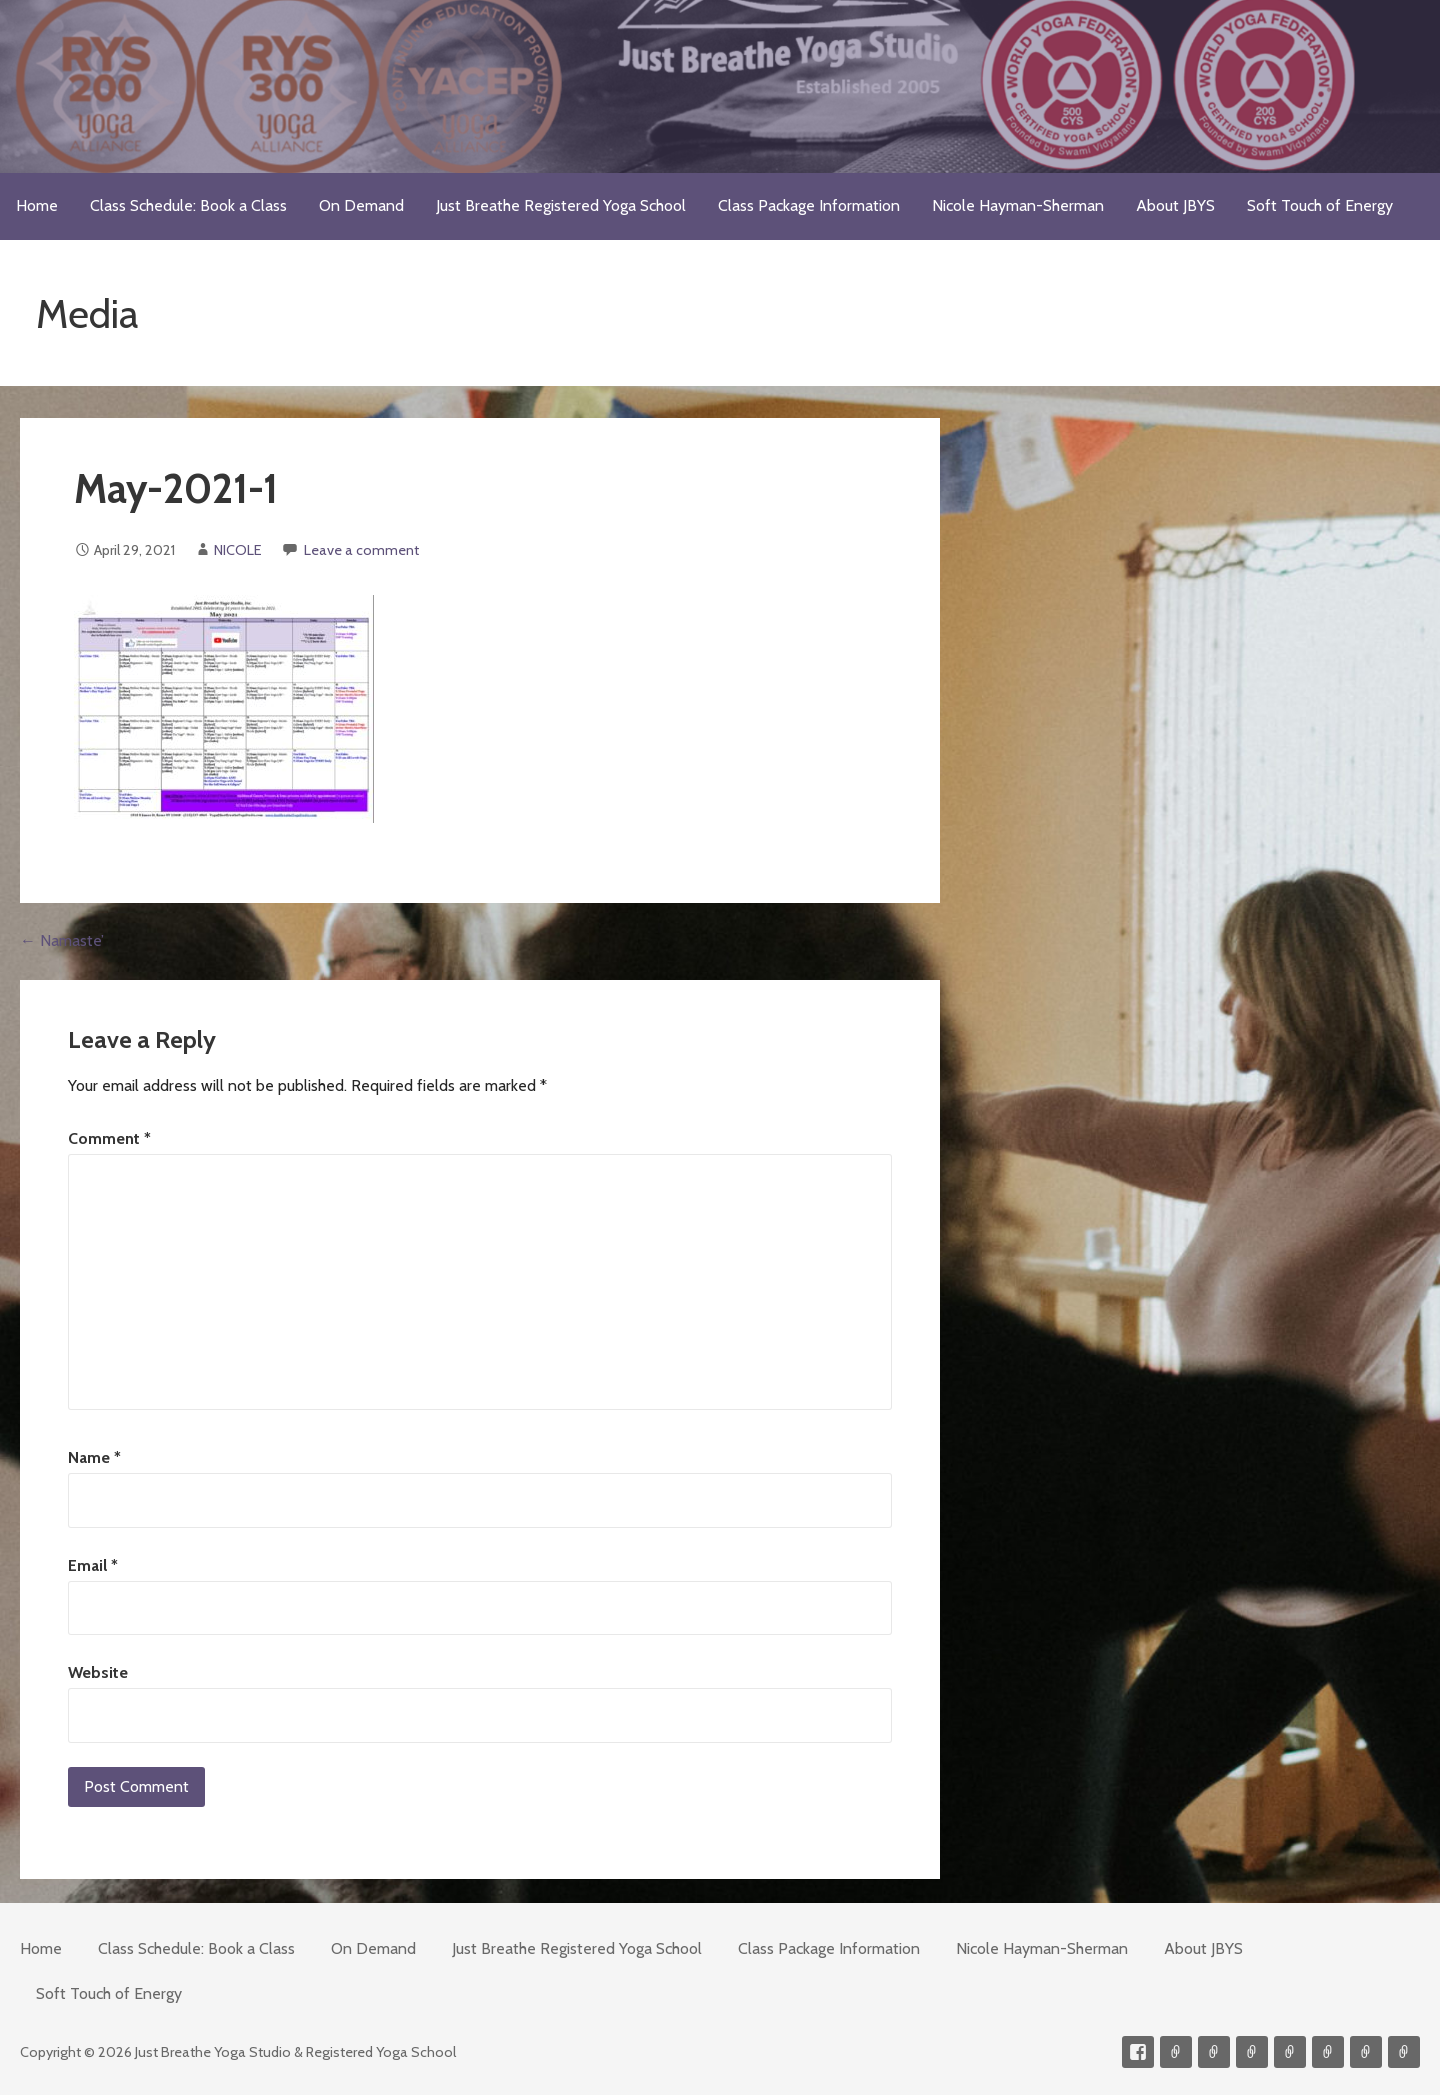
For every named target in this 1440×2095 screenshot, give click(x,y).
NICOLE (238, 550)
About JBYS (1175, 205)
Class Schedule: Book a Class (188, 205)
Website (98, 1672)
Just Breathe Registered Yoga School (561, 205)
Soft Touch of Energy (1320, 205)
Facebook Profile (1138, 2052)
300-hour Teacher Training (1252, 2052)
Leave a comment (361, 550)
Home (37, 205)
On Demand (361, 205)
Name (94, 1457)
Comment (109, 1138)
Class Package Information (809, 205)
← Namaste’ (62, 940)
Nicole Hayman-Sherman (1018, 205)
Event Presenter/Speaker (1404, 2052)
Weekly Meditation (1366, 2052)
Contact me (1176, 2052)
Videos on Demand (1214, 2052)
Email (93, 1565)
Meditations (1290, 2052)
